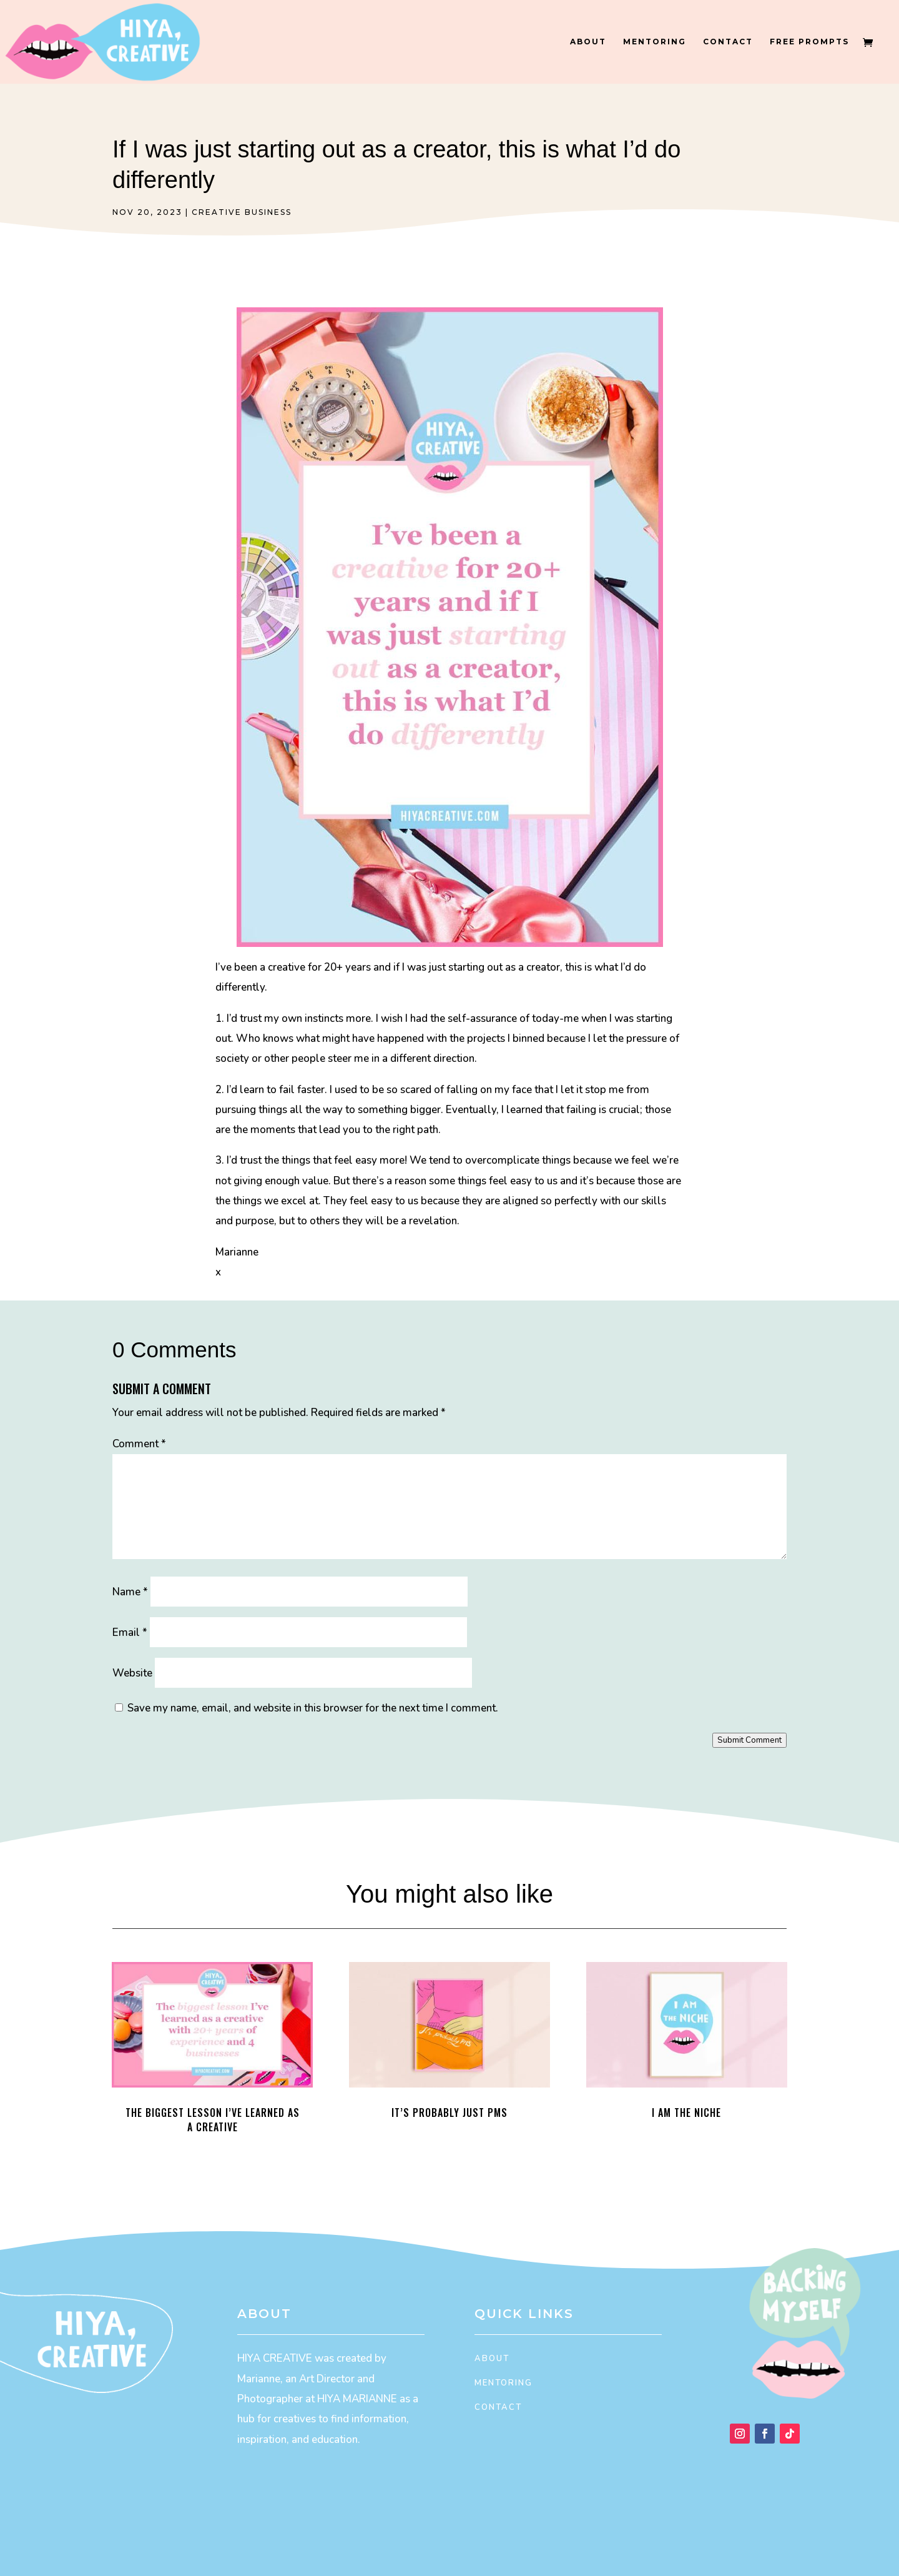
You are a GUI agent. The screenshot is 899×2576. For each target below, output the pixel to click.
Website (132, 1673)
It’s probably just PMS (449, 2112)
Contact (728, 41)
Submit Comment (749, 1740)
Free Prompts (809, 41)
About (588, 41)
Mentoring (654, 41)
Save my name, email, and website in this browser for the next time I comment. (312, 1708)
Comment (139, 1444)
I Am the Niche (686, 2112)
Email (129, 1632)
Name (130, 1592)
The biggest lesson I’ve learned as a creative (212, 2119)
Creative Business (242, 212)
